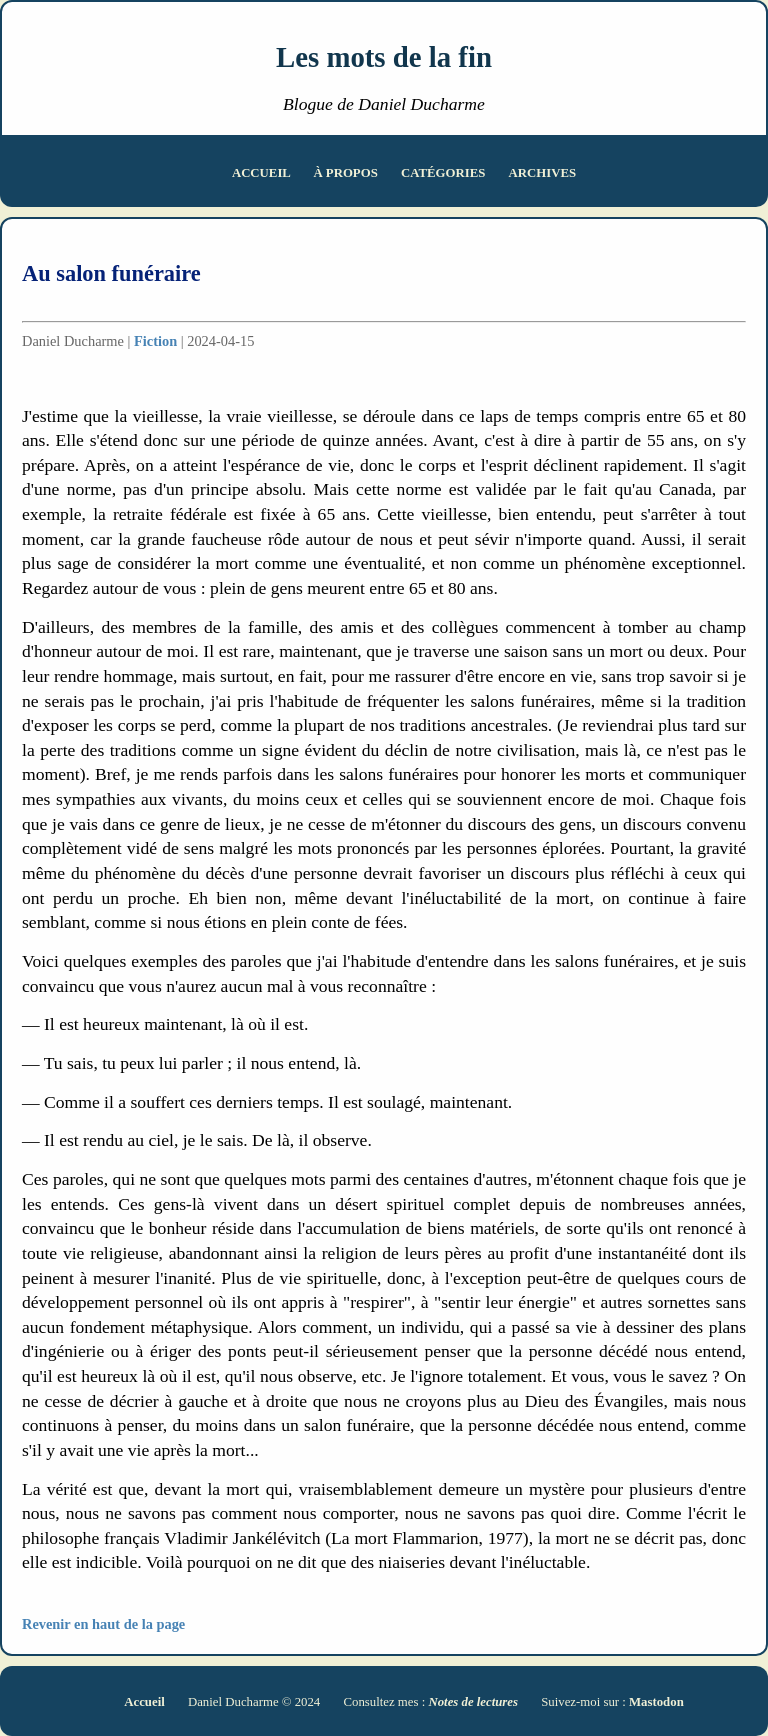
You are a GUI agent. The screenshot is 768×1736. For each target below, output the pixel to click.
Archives (543, 173)
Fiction (155, 341)
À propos (347, 173)
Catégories (445, 173)
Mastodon (656, 1702)
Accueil (263, 173)
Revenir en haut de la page (103, 1624)
